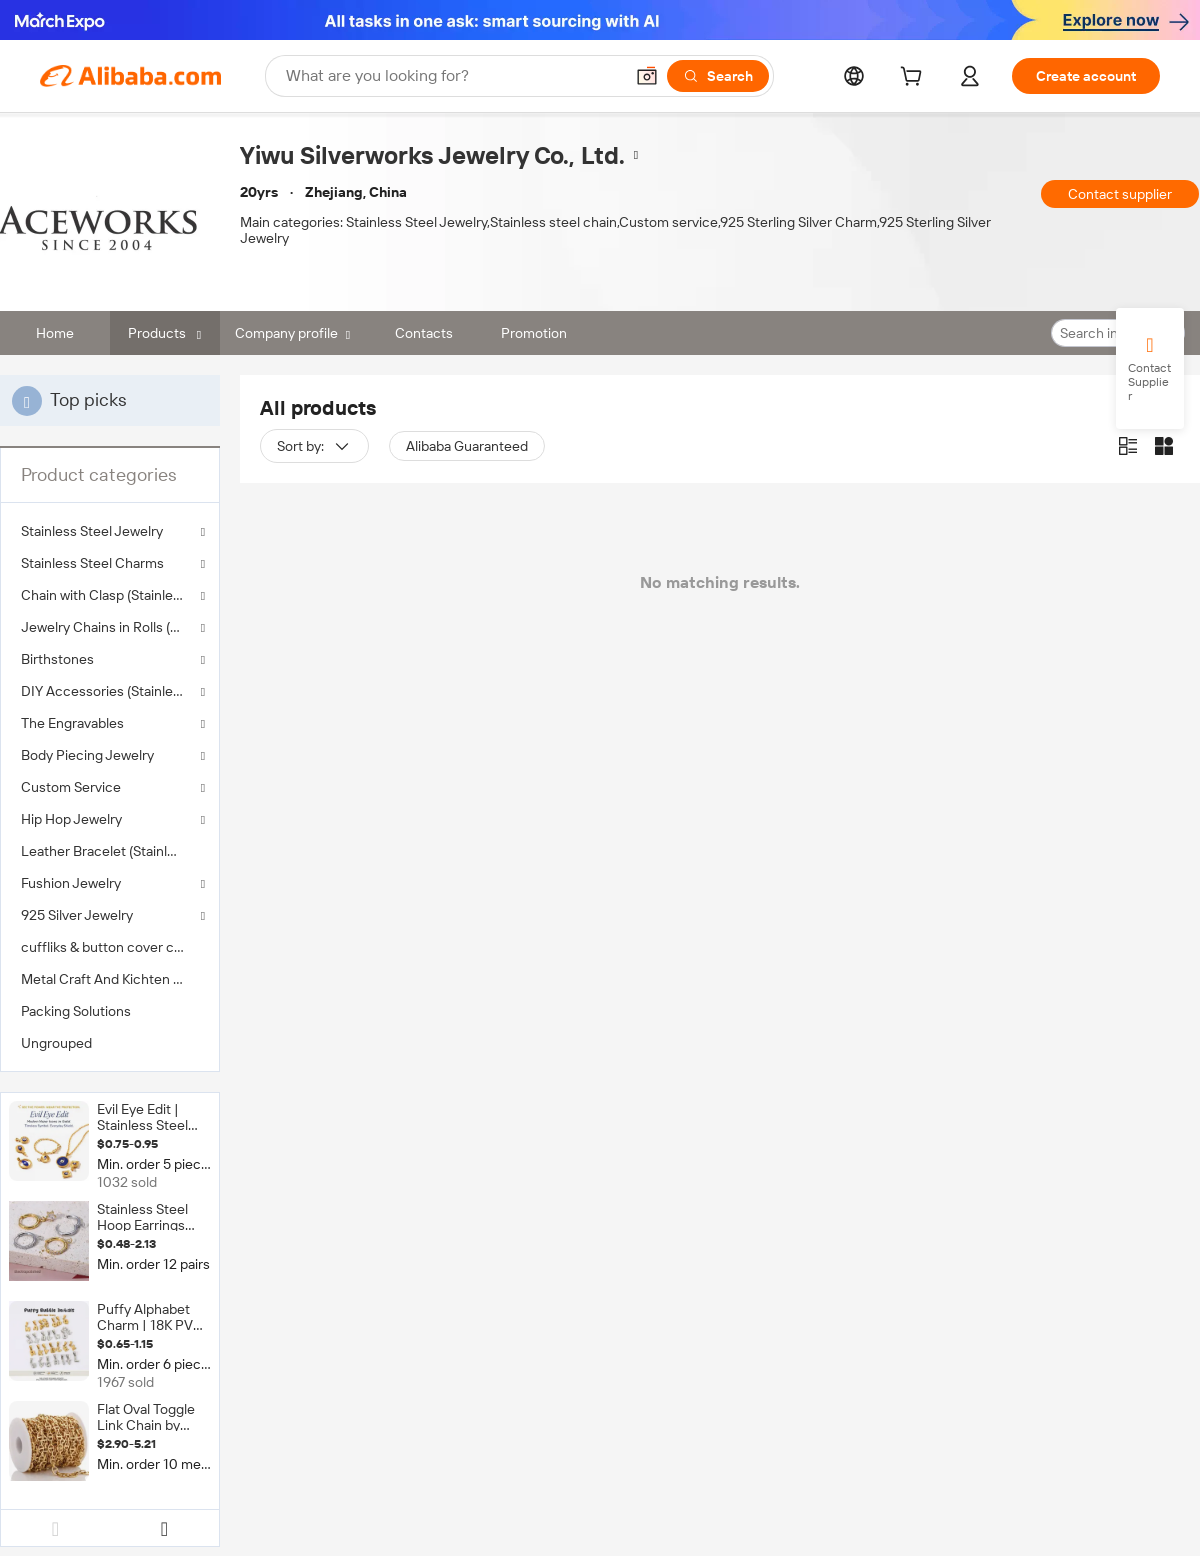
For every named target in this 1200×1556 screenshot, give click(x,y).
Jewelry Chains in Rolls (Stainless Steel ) (110, 627)
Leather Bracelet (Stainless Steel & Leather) (110, 851)
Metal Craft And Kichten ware (110, 979)
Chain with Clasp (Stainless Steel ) (110, 595)
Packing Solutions (76, 1011)
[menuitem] (110, 851)
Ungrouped (56, 1043)
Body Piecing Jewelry (87, 755)
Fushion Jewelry (71, 883)
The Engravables (72, 723)
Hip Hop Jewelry (71, 819)
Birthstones (57, 659)
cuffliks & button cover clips (108, 947)
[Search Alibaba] (452, 76)
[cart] (915, 79)
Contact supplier (1120, 194)
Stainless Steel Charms (92, 563)
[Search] (718, 76)
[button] (647, 76)
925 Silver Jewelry (77, 915)
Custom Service (71, 787)
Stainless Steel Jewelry (92, 531)
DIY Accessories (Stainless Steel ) (110, 691)
